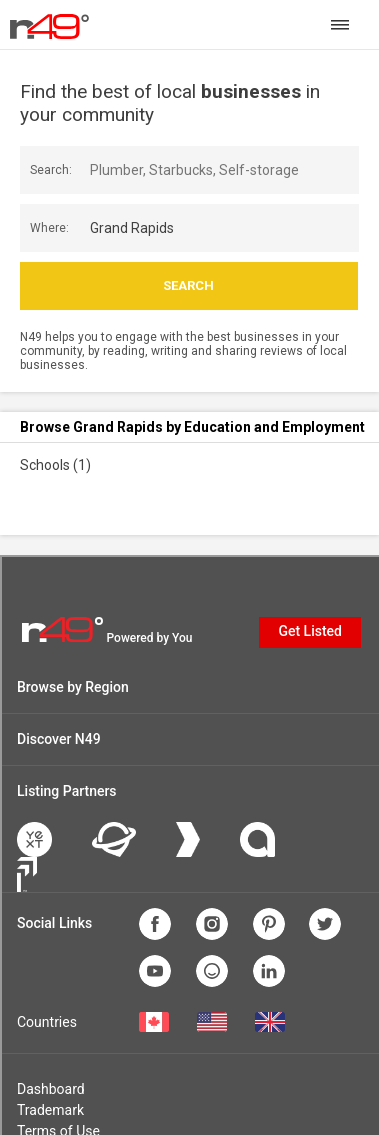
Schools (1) (55, 465)
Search (188, 285)
